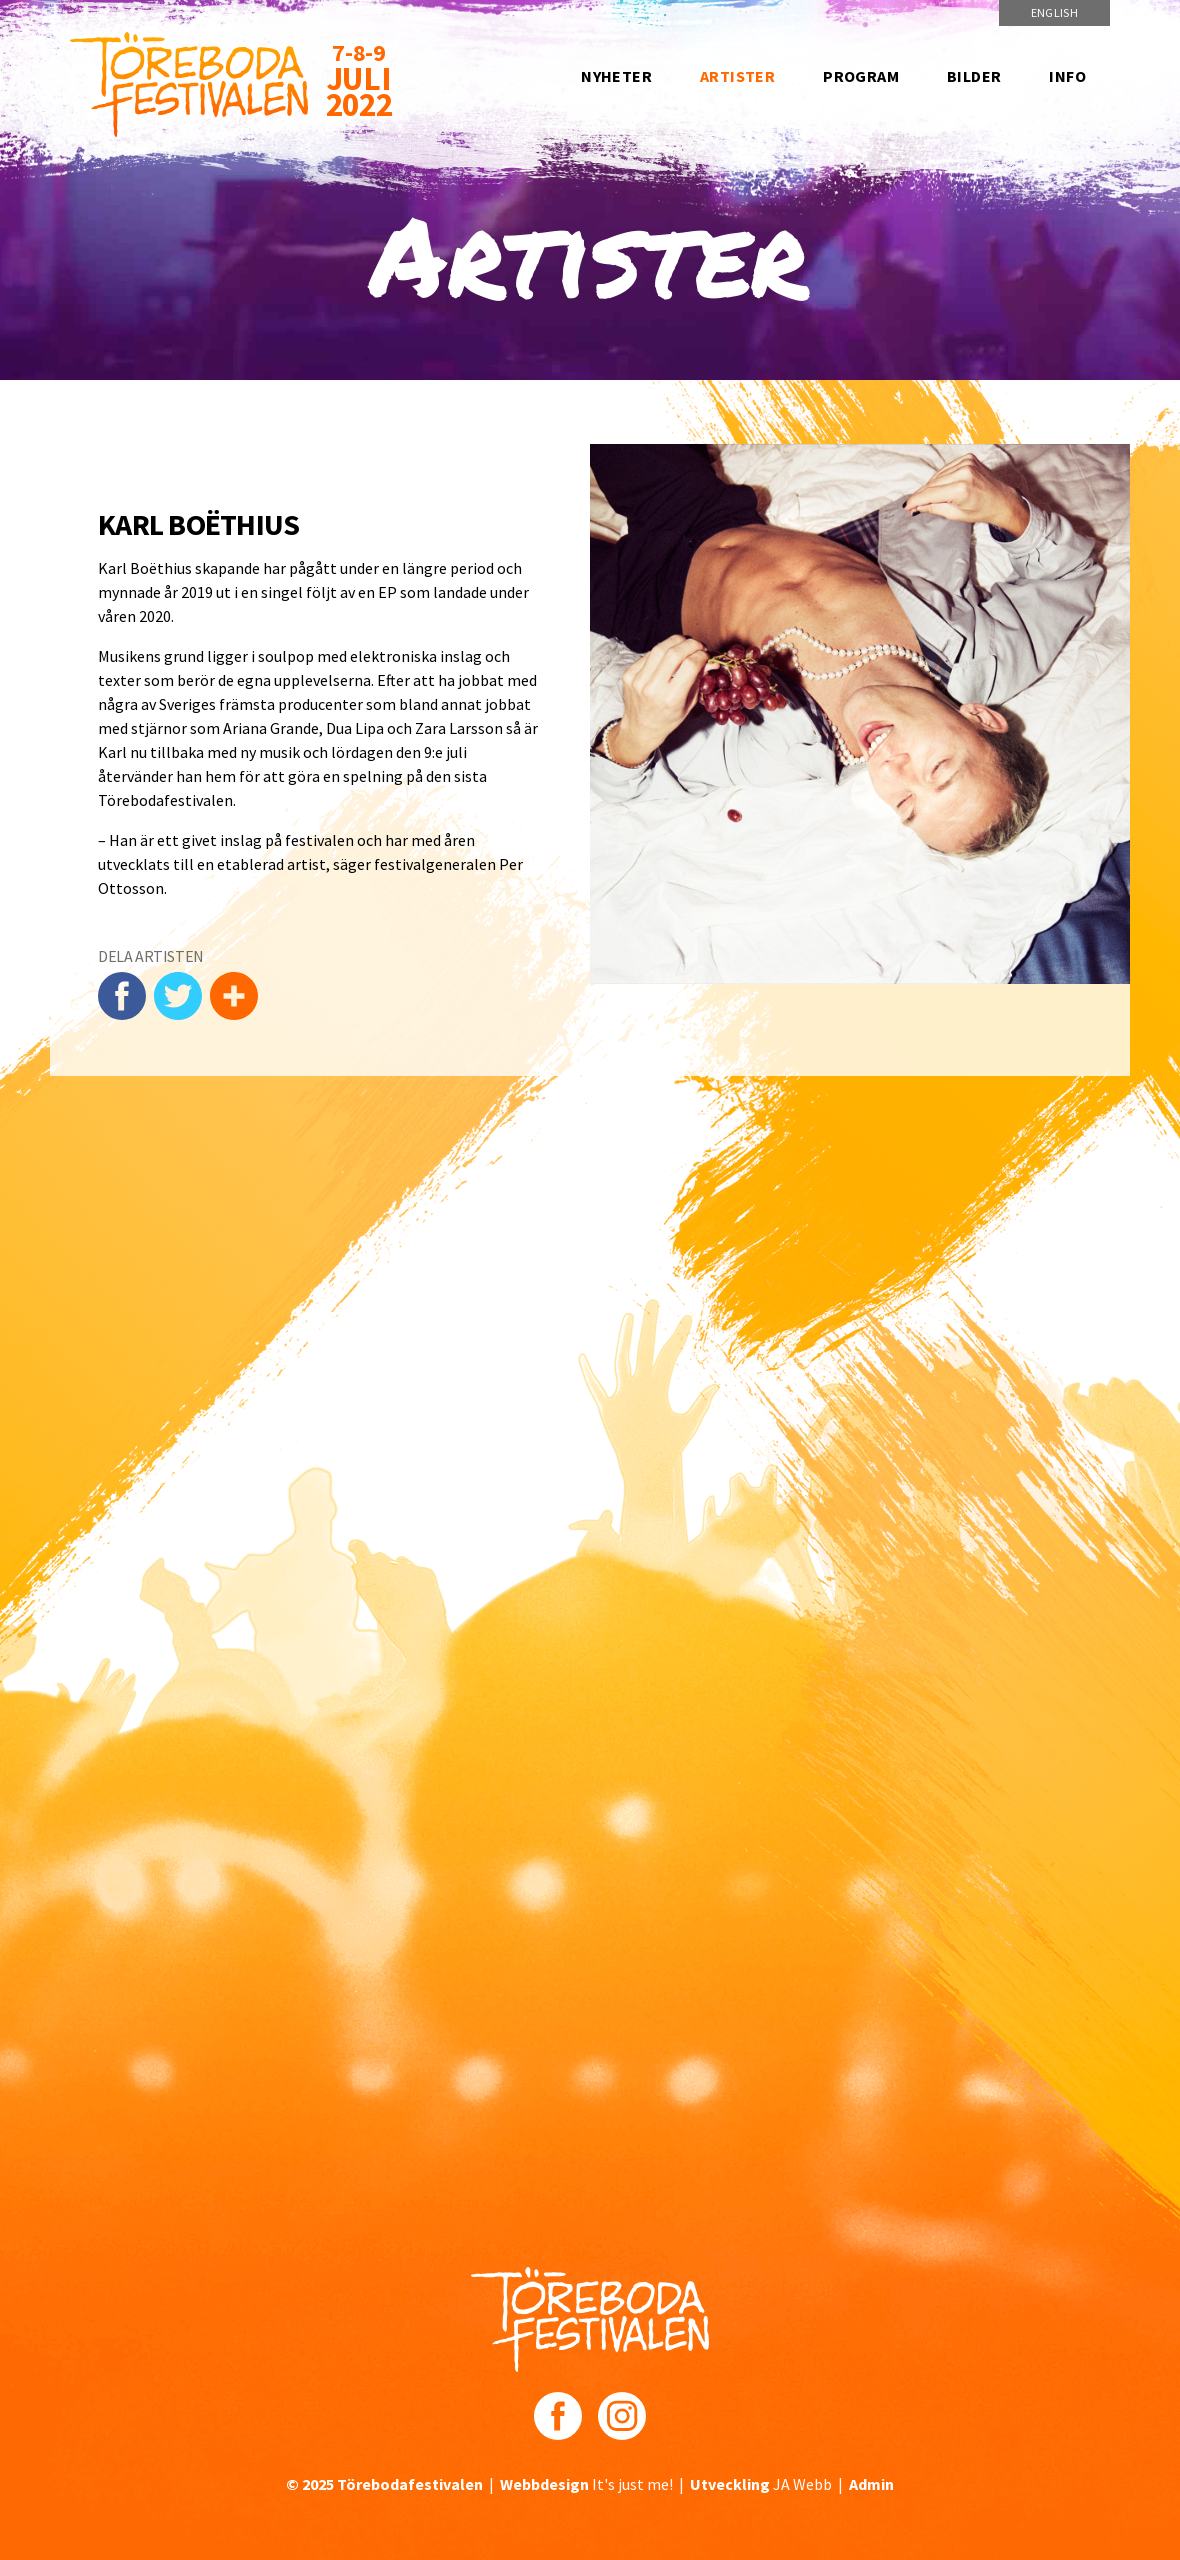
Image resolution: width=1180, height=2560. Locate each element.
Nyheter (616, 76)
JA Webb (761, 2484)
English (1054, 12)
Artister (737, 76)
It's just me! (586, 2484)
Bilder (974, 76)
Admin (871, 2484)
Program (861, 76)
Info (1067, 76)
